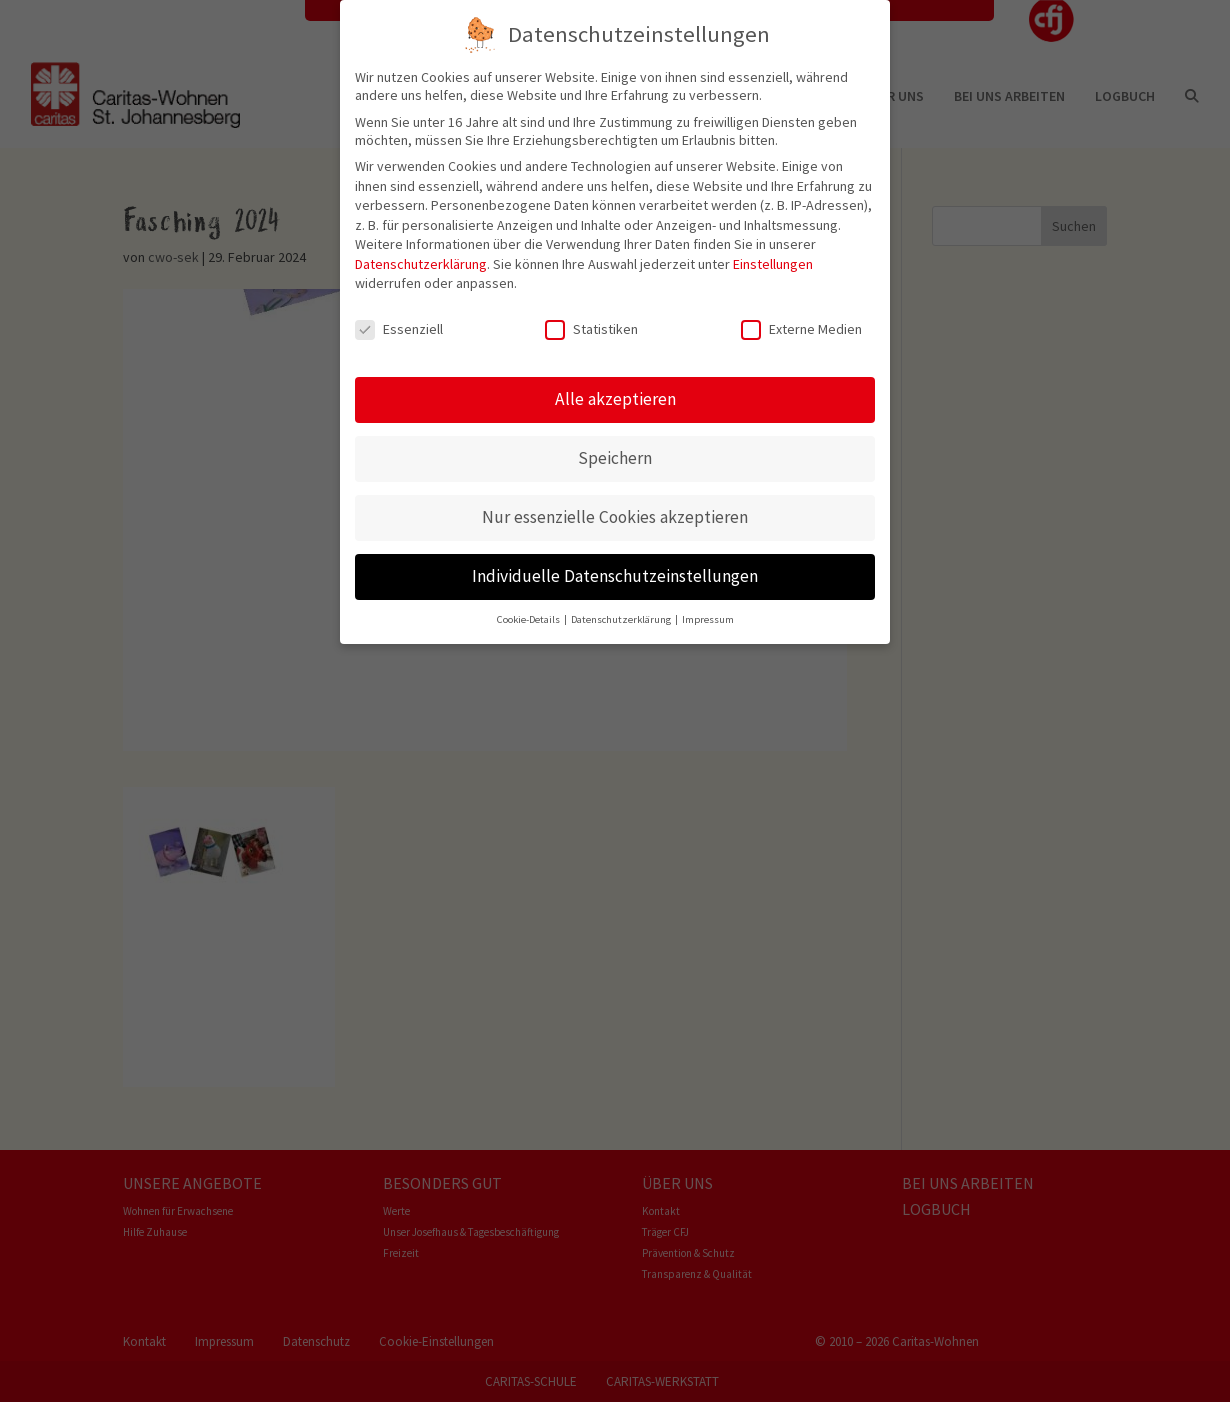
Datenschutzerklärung (421, 262)
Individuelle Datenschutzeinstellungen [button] (615, 574)
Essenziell (399, 328)
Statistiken (591, 328)
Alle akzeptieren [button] (615, 397)
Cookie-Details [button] (529, 617)
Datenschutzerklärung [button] (622, 617)
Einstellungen (773, 262)
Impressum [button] (708, 617)
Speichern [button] (615, 456)
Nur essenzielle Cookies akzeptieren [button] (615, 515)
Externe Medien (801, 328)
